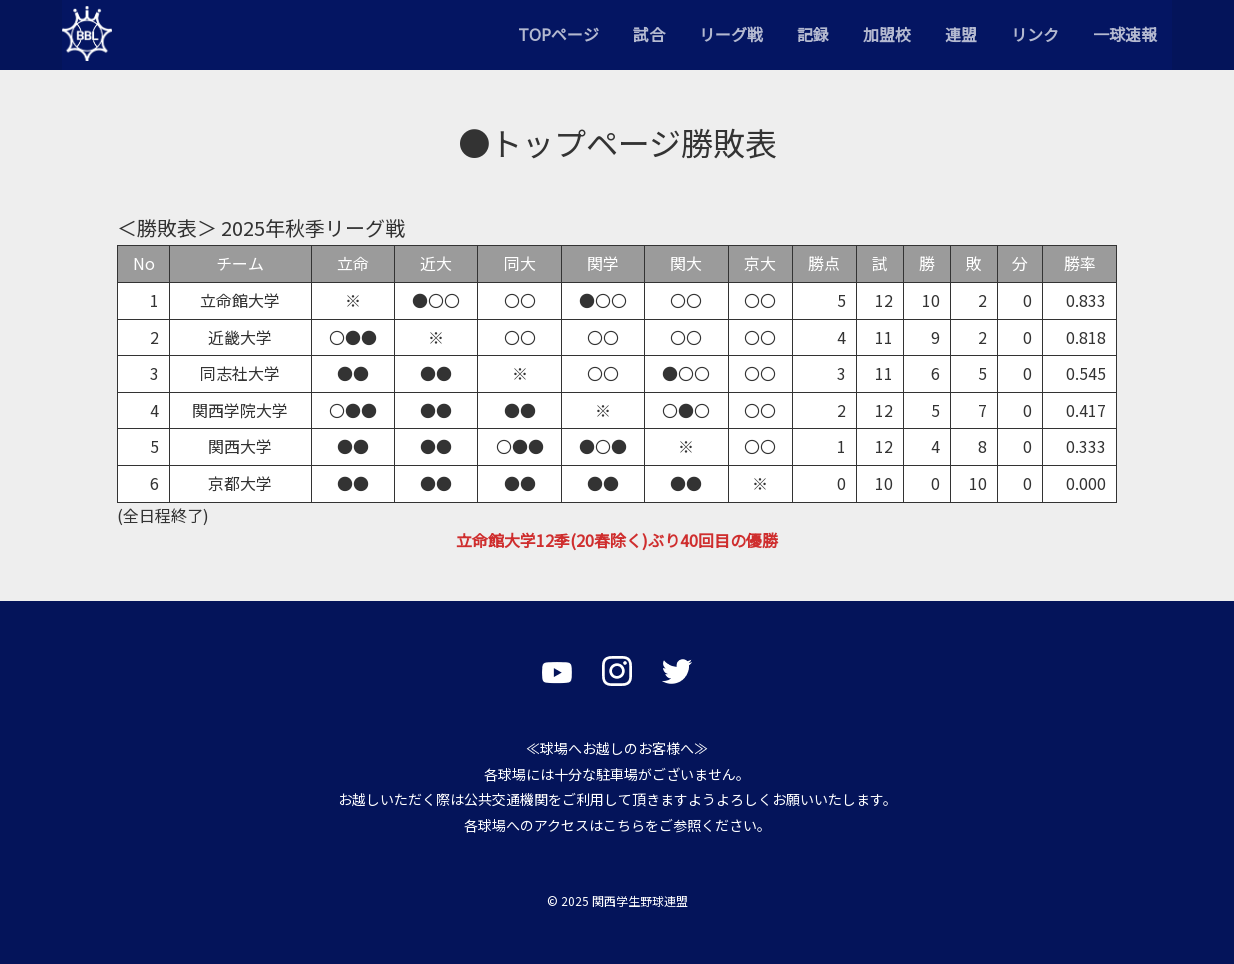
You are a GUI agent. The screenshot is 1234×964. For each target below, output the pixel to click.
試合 (649, 34)
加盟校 (887, 34)
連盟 (961, 34)
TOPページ (558, 34)
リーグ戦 (731, 34)
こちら (624, 825)
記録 (813, 34)
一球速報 (1125, 34)
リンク (1035, 34)
